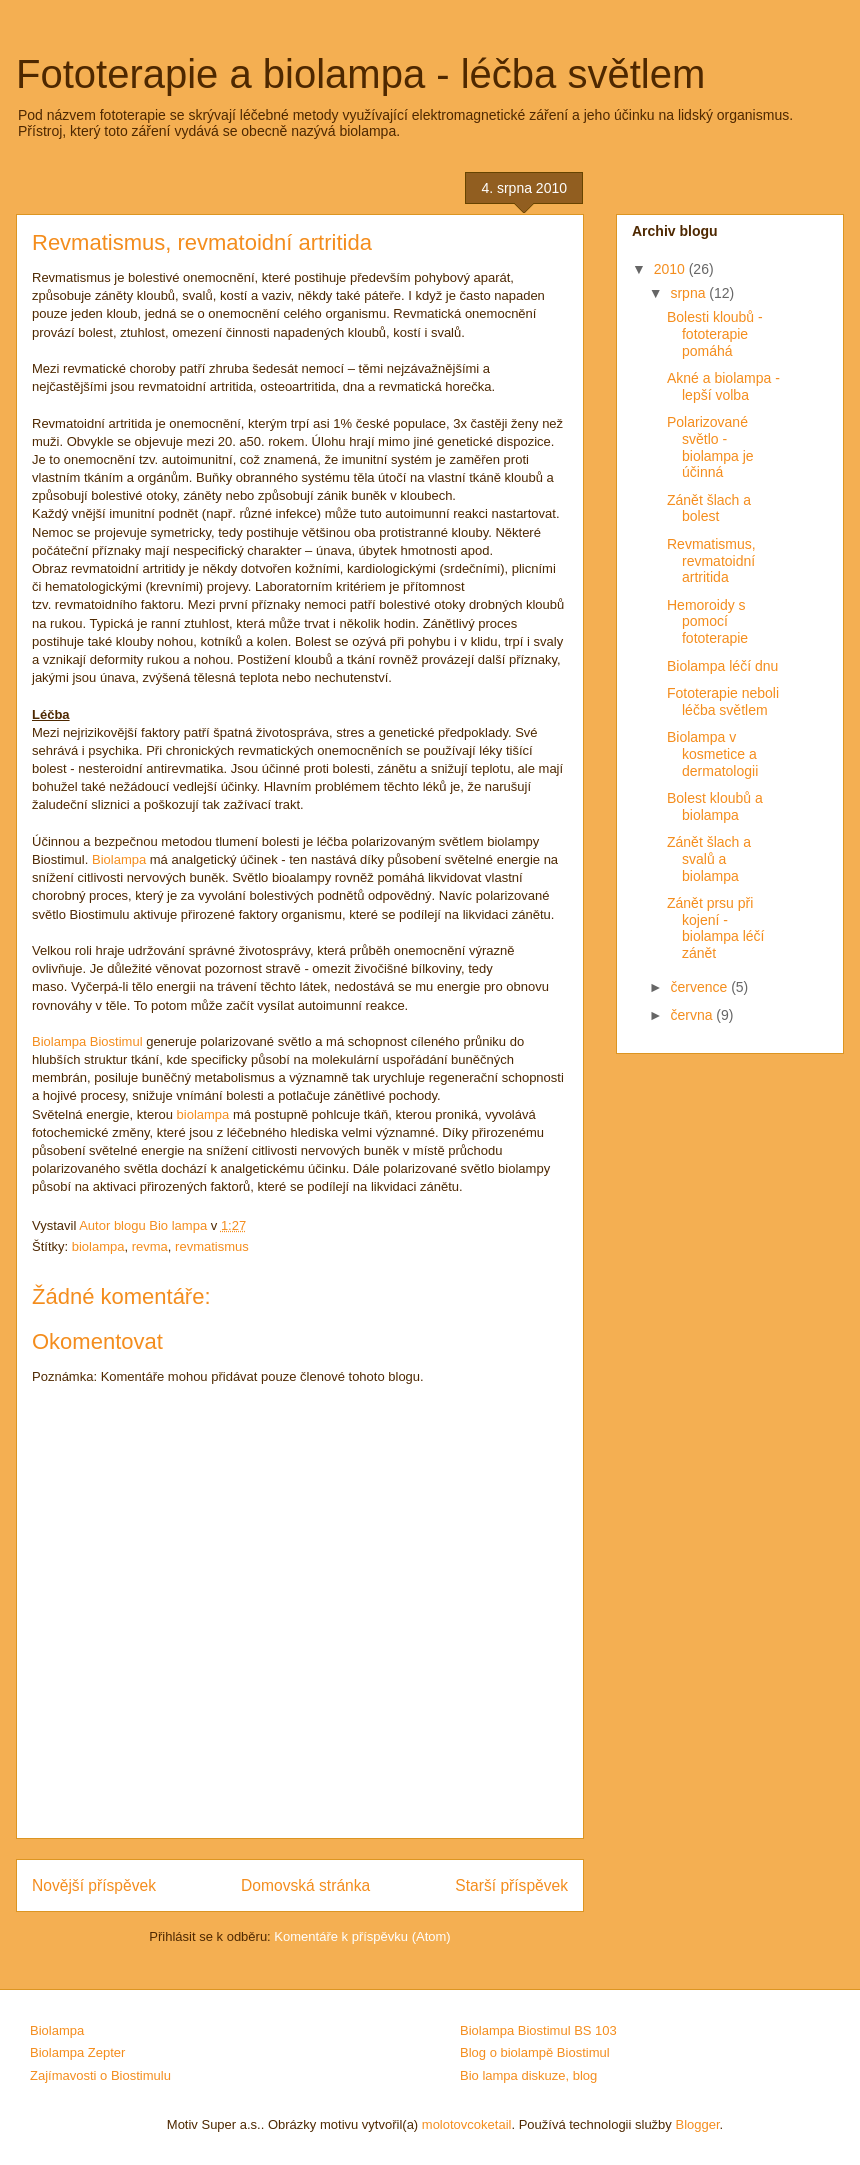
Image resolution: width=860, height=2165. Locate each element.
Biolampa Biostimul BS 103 (538, 2030)
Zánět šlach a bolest (709, 508)
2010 (671, 269)
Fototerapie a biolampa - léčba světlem (360, 74)
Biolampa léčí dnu (722, 666)
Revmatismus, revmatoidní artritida (711, 561)
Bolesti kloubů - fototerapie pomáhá (715, 334)
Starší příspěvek (511, 1885)
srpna (689, 293)
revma (150, 1246)
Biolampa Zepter (77, 2052)
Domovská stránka (305, 1885)
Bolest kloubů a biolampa (715, 806)
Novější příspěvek (94, 1885)
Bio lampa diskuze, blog (528, 2075)
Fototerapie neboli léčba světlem (723, 701)
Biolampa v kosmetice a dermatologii (712, 754)
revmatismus (212, 1246)
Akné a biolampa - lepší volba (723, 386)
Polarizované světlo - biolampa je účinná (710, 447)
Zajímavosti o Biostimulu (100, 2075)
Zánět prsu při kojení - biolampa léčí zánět (716, 928)
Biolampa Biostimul (87, 1041)
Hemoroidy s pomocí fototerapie (707, 622)
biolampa (203, 1114)
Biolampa (119, 859)
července (700, 987)
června (693, 1015)
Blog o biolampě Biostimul (535, 2052)
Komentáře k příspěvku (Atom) (362, 1936)
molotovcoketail (467, 2124)
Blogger (697, 2124)
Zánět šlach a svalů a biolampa (709, 859)
